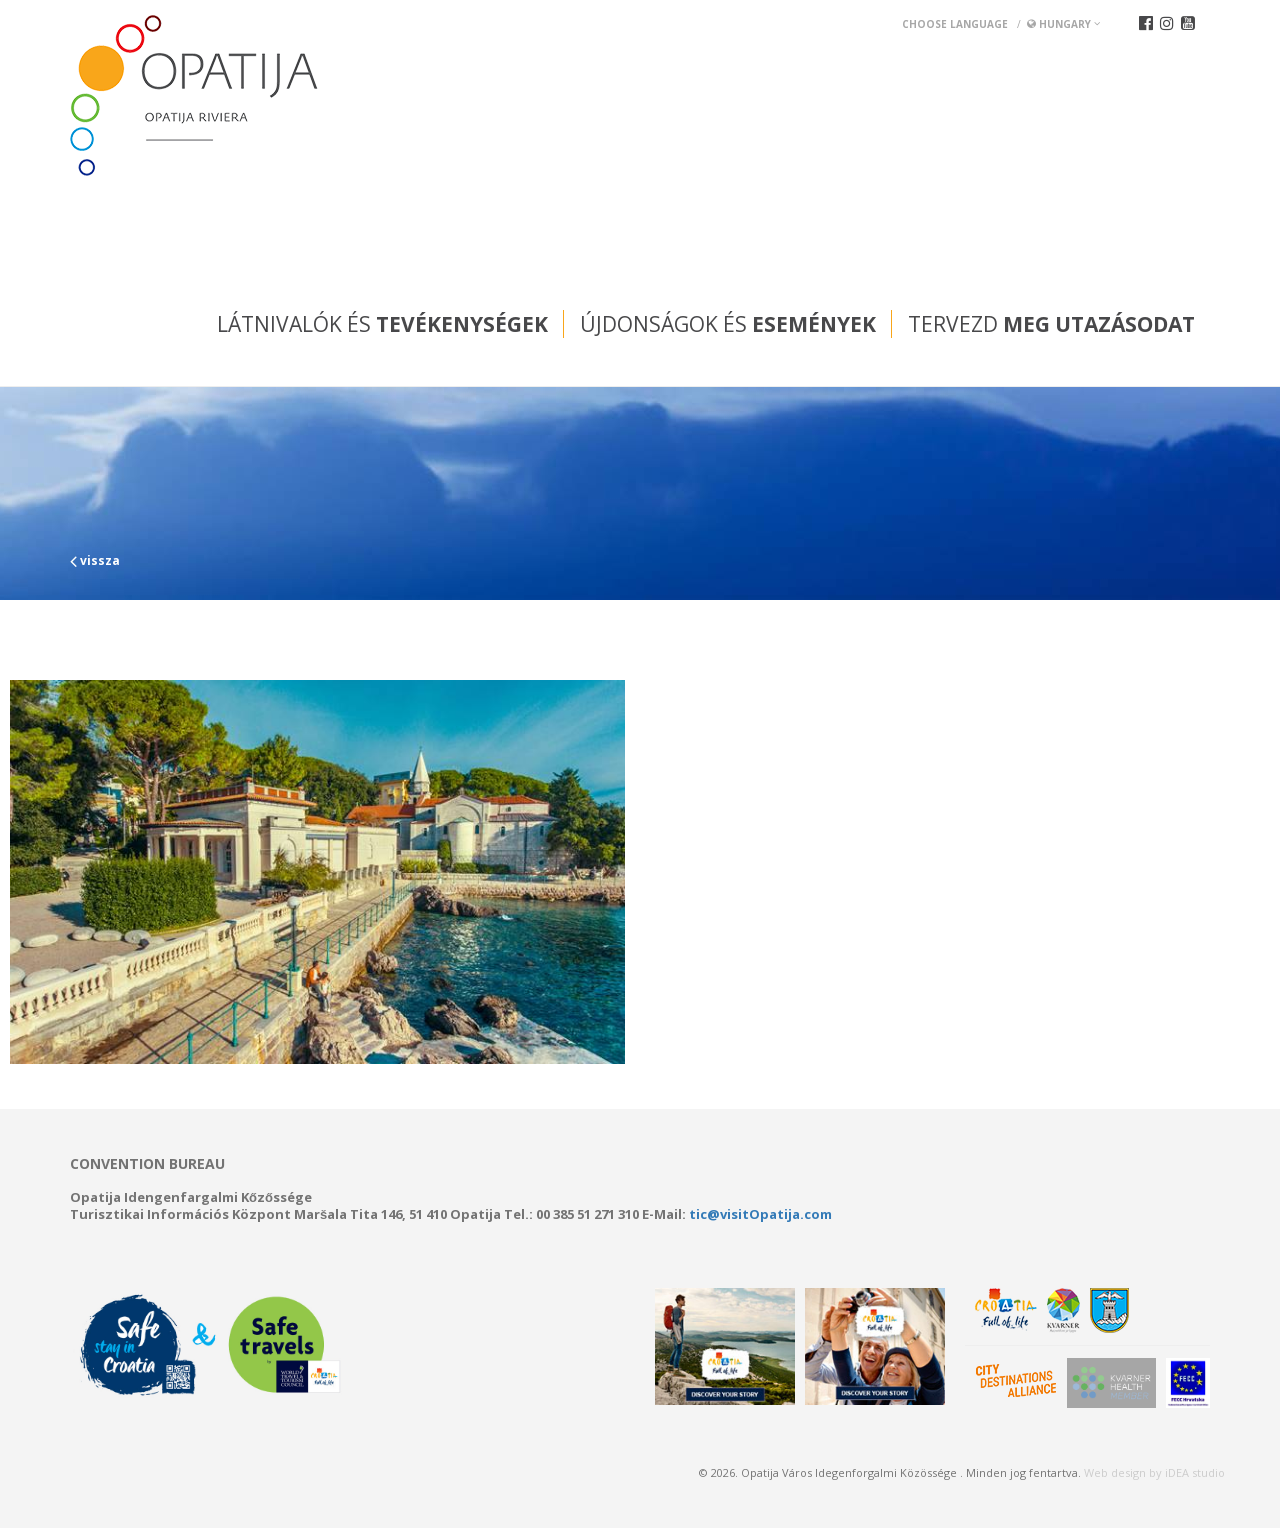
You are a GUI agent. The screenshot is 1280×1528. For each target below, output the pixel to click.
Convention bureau (147, 1164)
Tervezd (1051, 324)
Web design (1115, 1472)
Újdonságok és (728, 324)
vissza (95, 560)
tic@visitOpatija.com (760, 1214)
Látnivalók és (382, 324)
